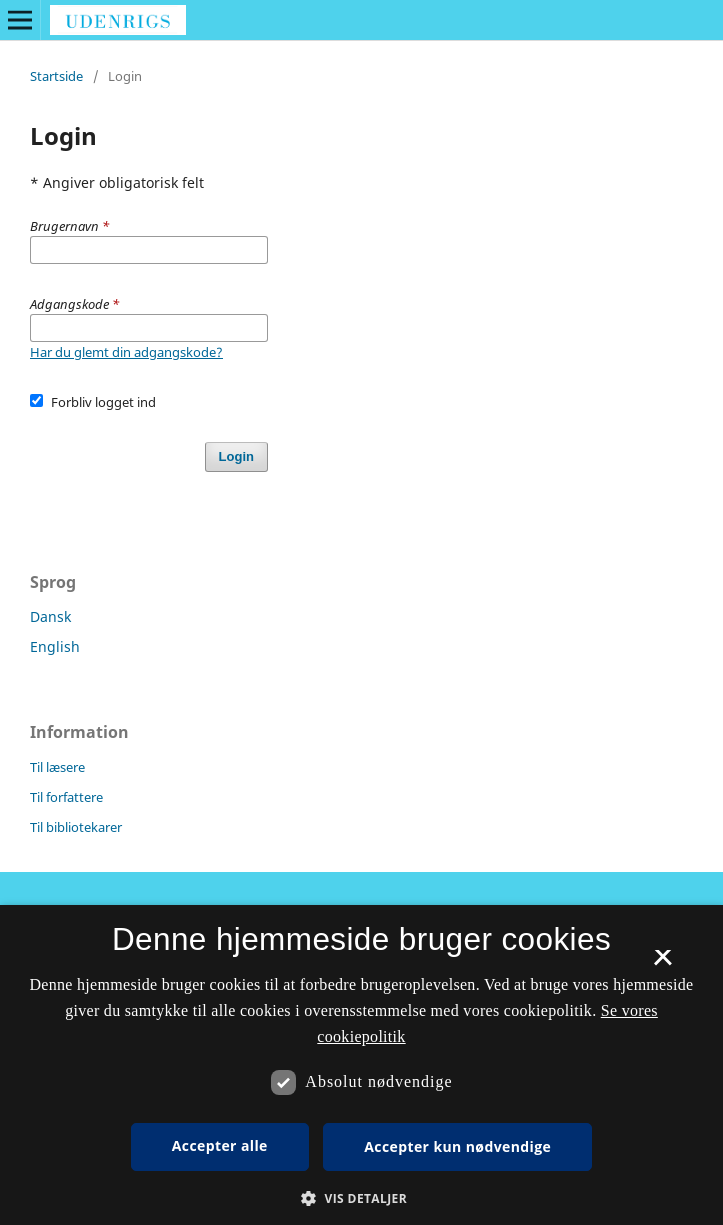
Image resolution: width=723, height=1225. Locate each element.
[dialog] (361, 1065)
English (55, 646)
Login (236, 456)
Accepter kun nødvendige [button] (457, 1146)
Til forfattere (66, 797)
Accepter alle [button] (220, 1145)
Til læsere (57, 767)
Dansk (50, 616)
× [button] (662, 964)
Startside (56, 76)
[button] (361, 1198)
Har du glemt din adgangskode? (126, 352)
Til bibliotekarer (76, 827)
